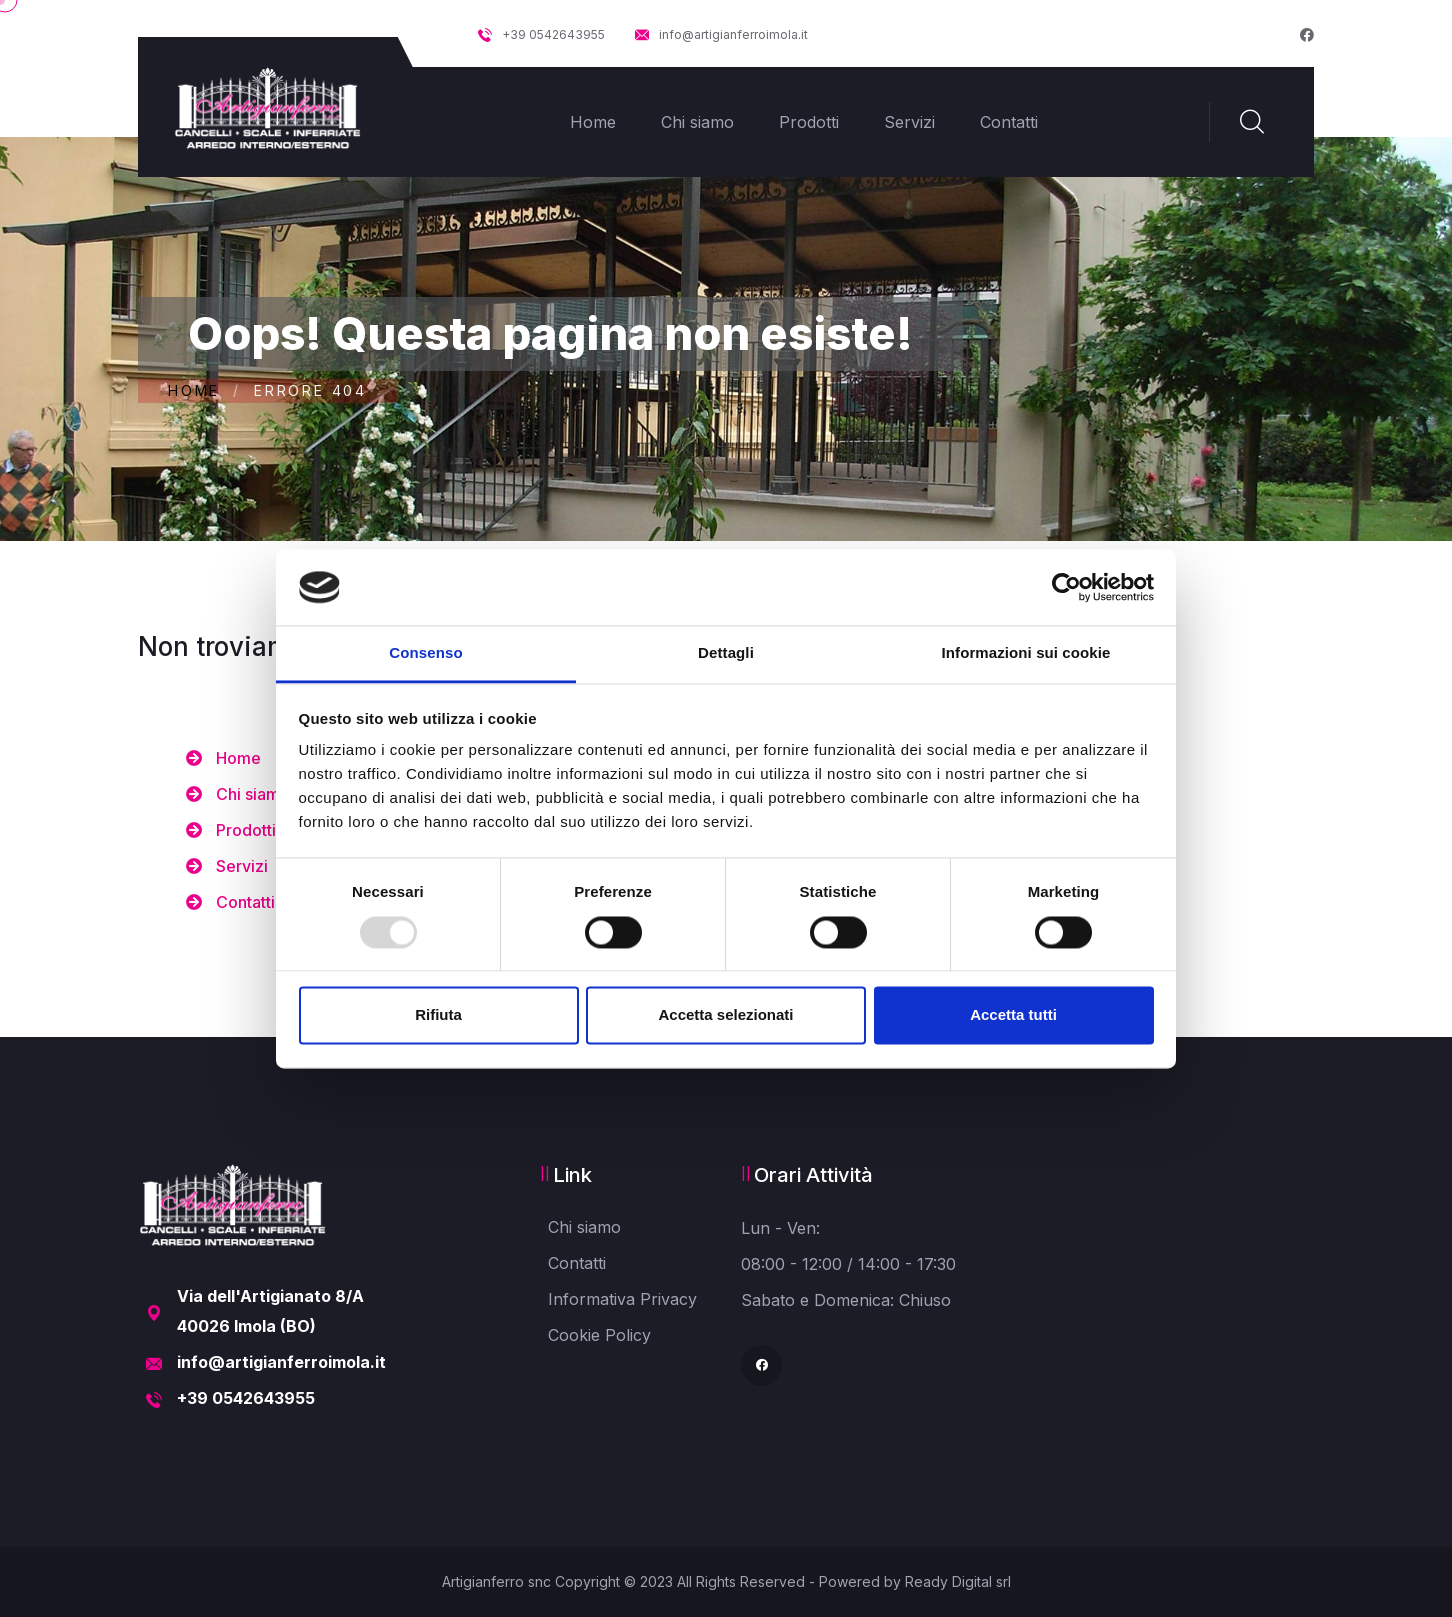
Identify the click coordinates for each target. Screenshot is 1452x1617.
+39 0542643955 (541, 34)
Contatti (1009, 122)
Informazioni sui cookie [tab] (1026, 653)
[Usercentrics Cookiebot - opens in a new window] (1066, 587)
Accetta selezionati (725, 1015)
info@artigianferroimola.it (721, 34)
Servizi (909, 122)
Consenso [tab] (425, 653)
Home (593, 122)
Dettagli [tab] (726, 653)
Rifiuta (438, 1015)
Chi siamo (697, 122)
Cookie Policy (599, 1335)
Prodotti (809, 122)
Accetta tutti (1013, 1015)
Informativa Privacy (622, 1299)
